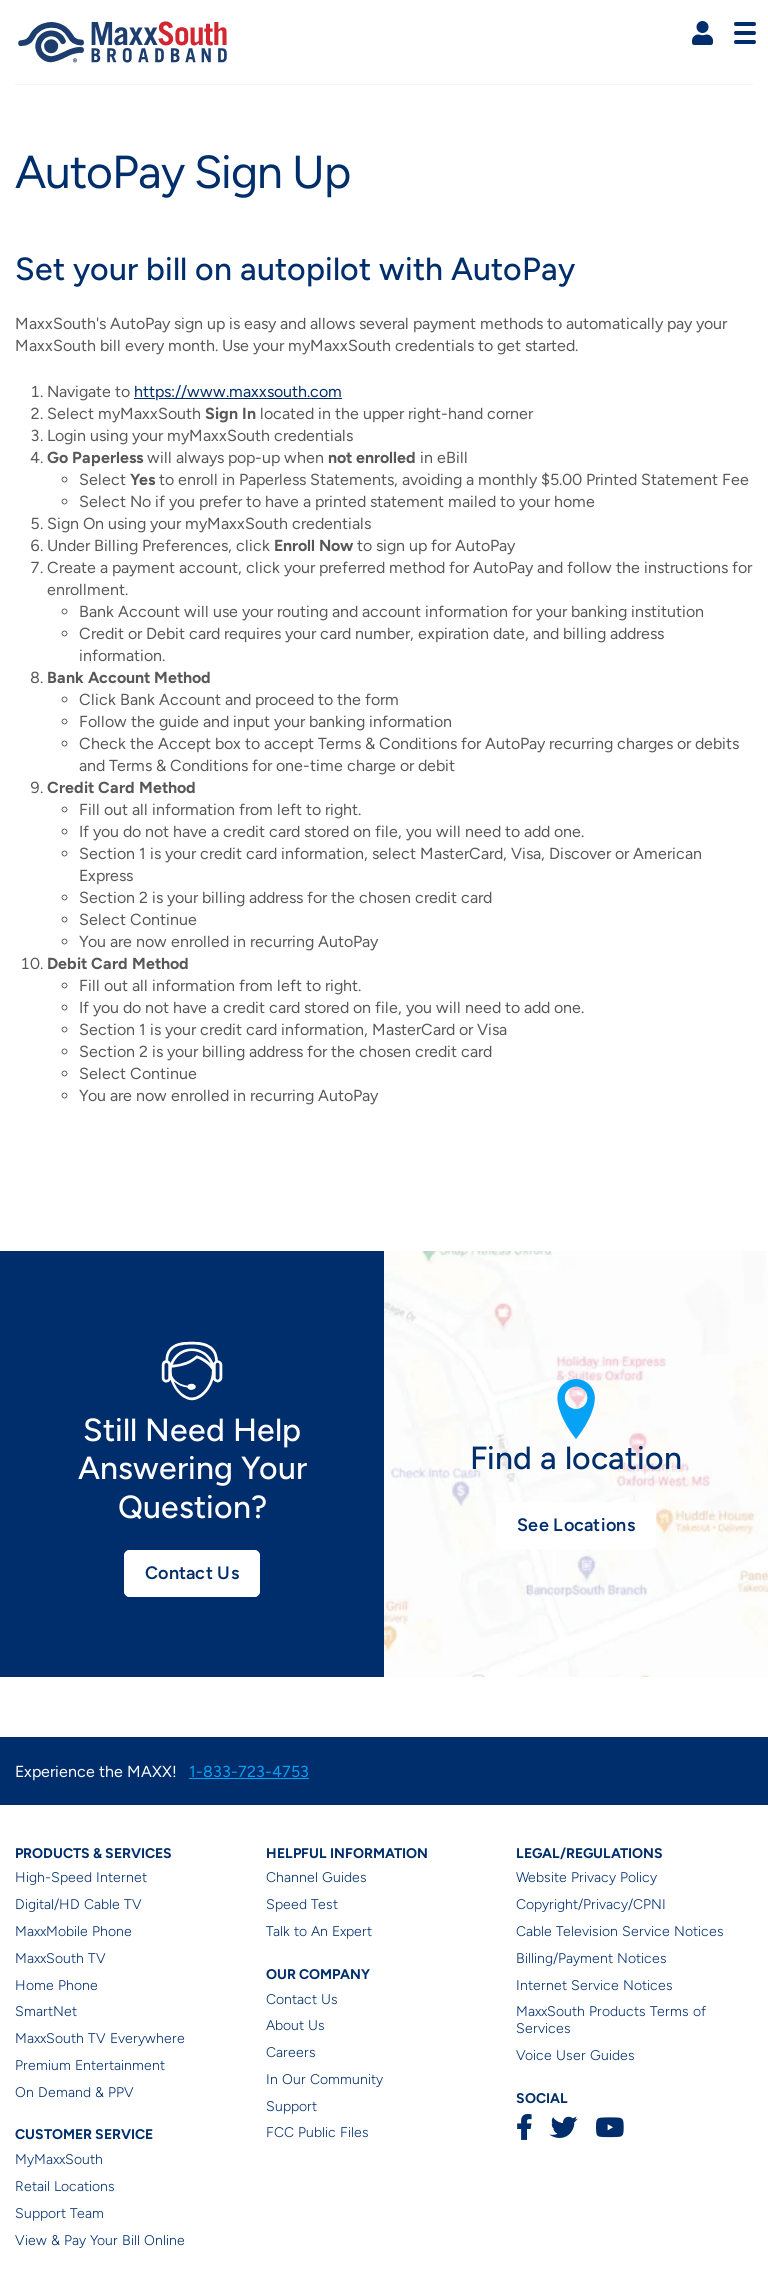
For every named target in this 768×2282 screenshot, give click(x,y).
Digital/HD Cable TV (78, 1904)
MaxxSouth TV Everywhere (100, 2038)
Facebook (524, 2127)
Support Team (59, 2213)
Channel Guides (316, 1877)
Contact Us (192, 1573)
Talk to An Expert (319, 1931)
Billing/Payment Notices (591, 1958)
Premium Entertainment (90, 2065)
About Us (295, 2025)
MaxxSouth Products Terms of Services (611, 2020)
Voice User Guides (575, 2055)
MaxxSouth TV (60, 1958)
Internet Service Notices (594, 1985)
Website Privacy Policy (586, 1877)
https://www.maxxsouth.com (238, 391)
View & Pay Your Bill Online (100, 2240)
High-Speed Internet (81, 1877)
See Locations (576, 1525)
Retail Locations (65, 2186)
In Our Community (324, 2079)
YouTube (609, 2127)
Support (291, 2106)
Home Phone (56, 1985)
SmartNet (46, 2011)
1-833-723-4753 (249, 1771)
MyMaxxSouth (59, 2159)
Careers (291, 2052)
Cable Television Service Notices (620, 1931)
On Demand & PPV (74, 2092)
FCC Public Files (317, 2132)
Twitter (563, 2127)
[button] (702, 33)
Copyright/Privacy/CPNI (591, 1904)
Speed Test (302, 1904)
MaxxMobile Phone (73, 1931)
